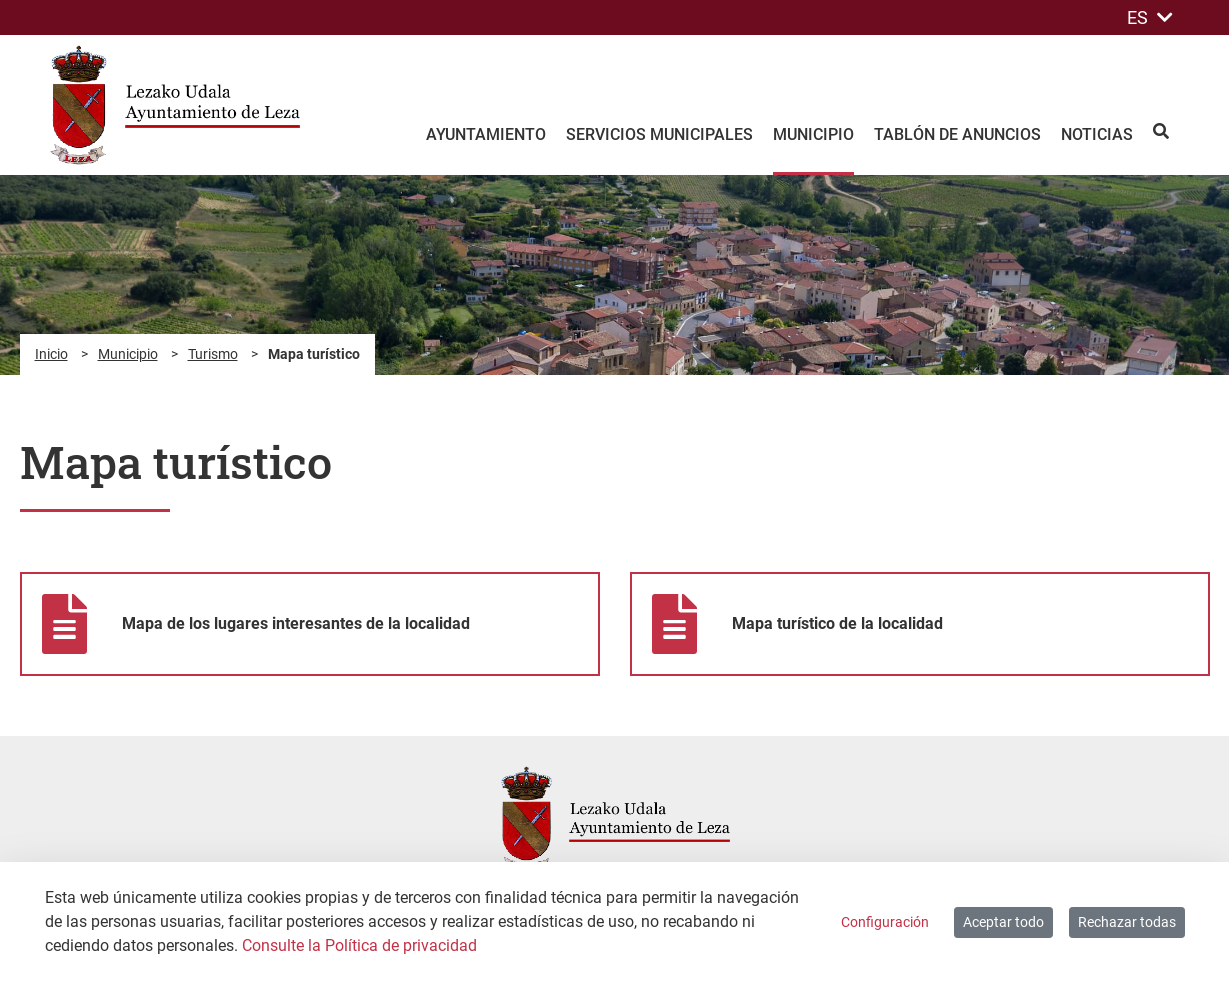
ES (1150, 17)
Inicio (51, 354)
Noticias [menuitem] (1097, 134)
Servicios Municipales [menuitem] (659, 134)
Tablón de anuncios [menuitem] (957, 134)
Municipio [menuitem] (813, 134)
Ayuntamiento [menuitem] (486, 134)
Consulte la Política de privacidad (359, 945)
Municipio (128, 354)
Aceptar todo (1003, 922)
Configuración (885, 922)
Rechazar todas (1127, 922)
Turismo (213, 354)
